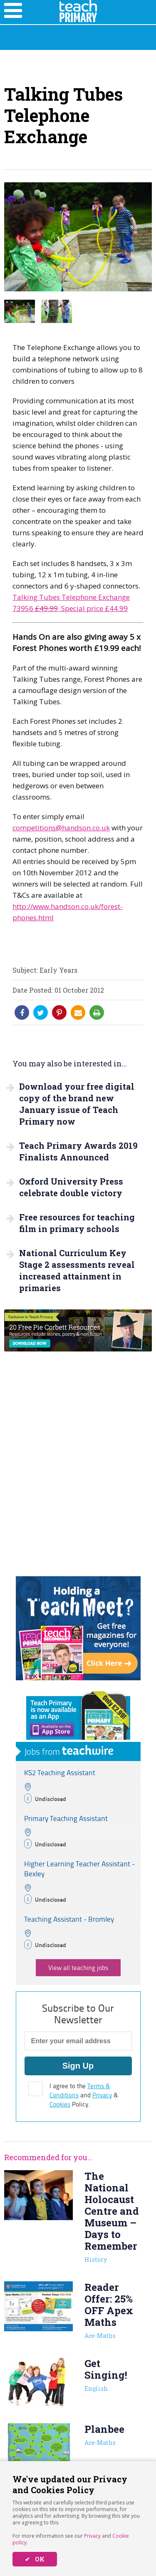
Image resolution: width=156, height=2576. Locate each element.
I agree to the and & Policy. (84, 2095)
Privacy (92, 2535)
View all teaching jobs (78, 1967)
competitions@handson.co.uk (61, 827)
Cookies (60, 2104)
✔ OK (35, 2559)
